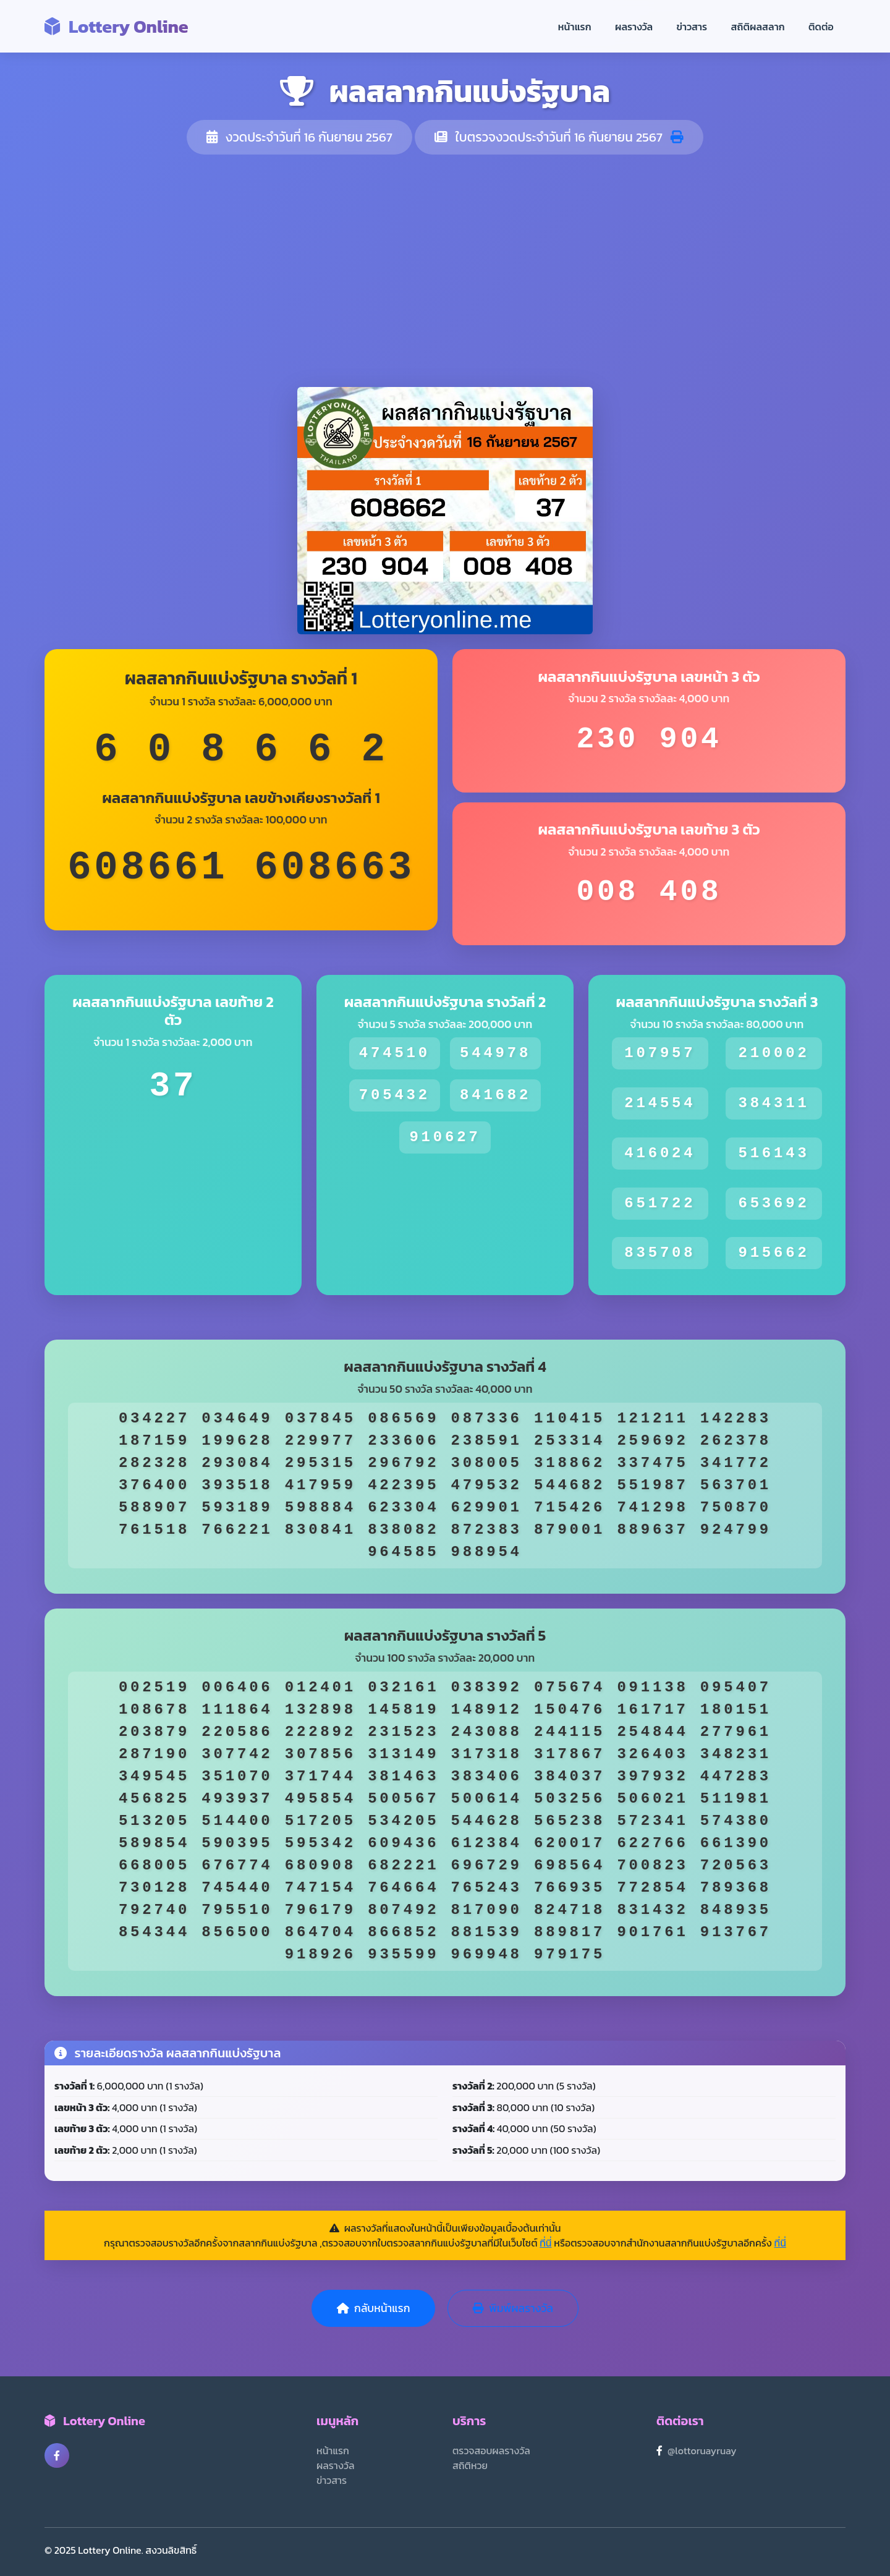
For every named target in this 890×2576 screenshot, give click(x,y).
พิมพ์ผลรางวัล (513, 2308)
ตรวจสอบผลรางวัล (491, 2450)
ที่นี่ (545, 2242)
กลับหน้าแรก (373, 2308)
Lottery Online (116, 26)
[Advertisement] (445, 270)
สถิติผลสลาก (758, 26)
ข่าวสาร (692, 26)
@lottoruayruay (702, 2450)
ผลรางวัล (634, 26)
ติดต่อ (821, 26)
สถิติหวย (470, 2465)
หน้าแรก (574, 26)
